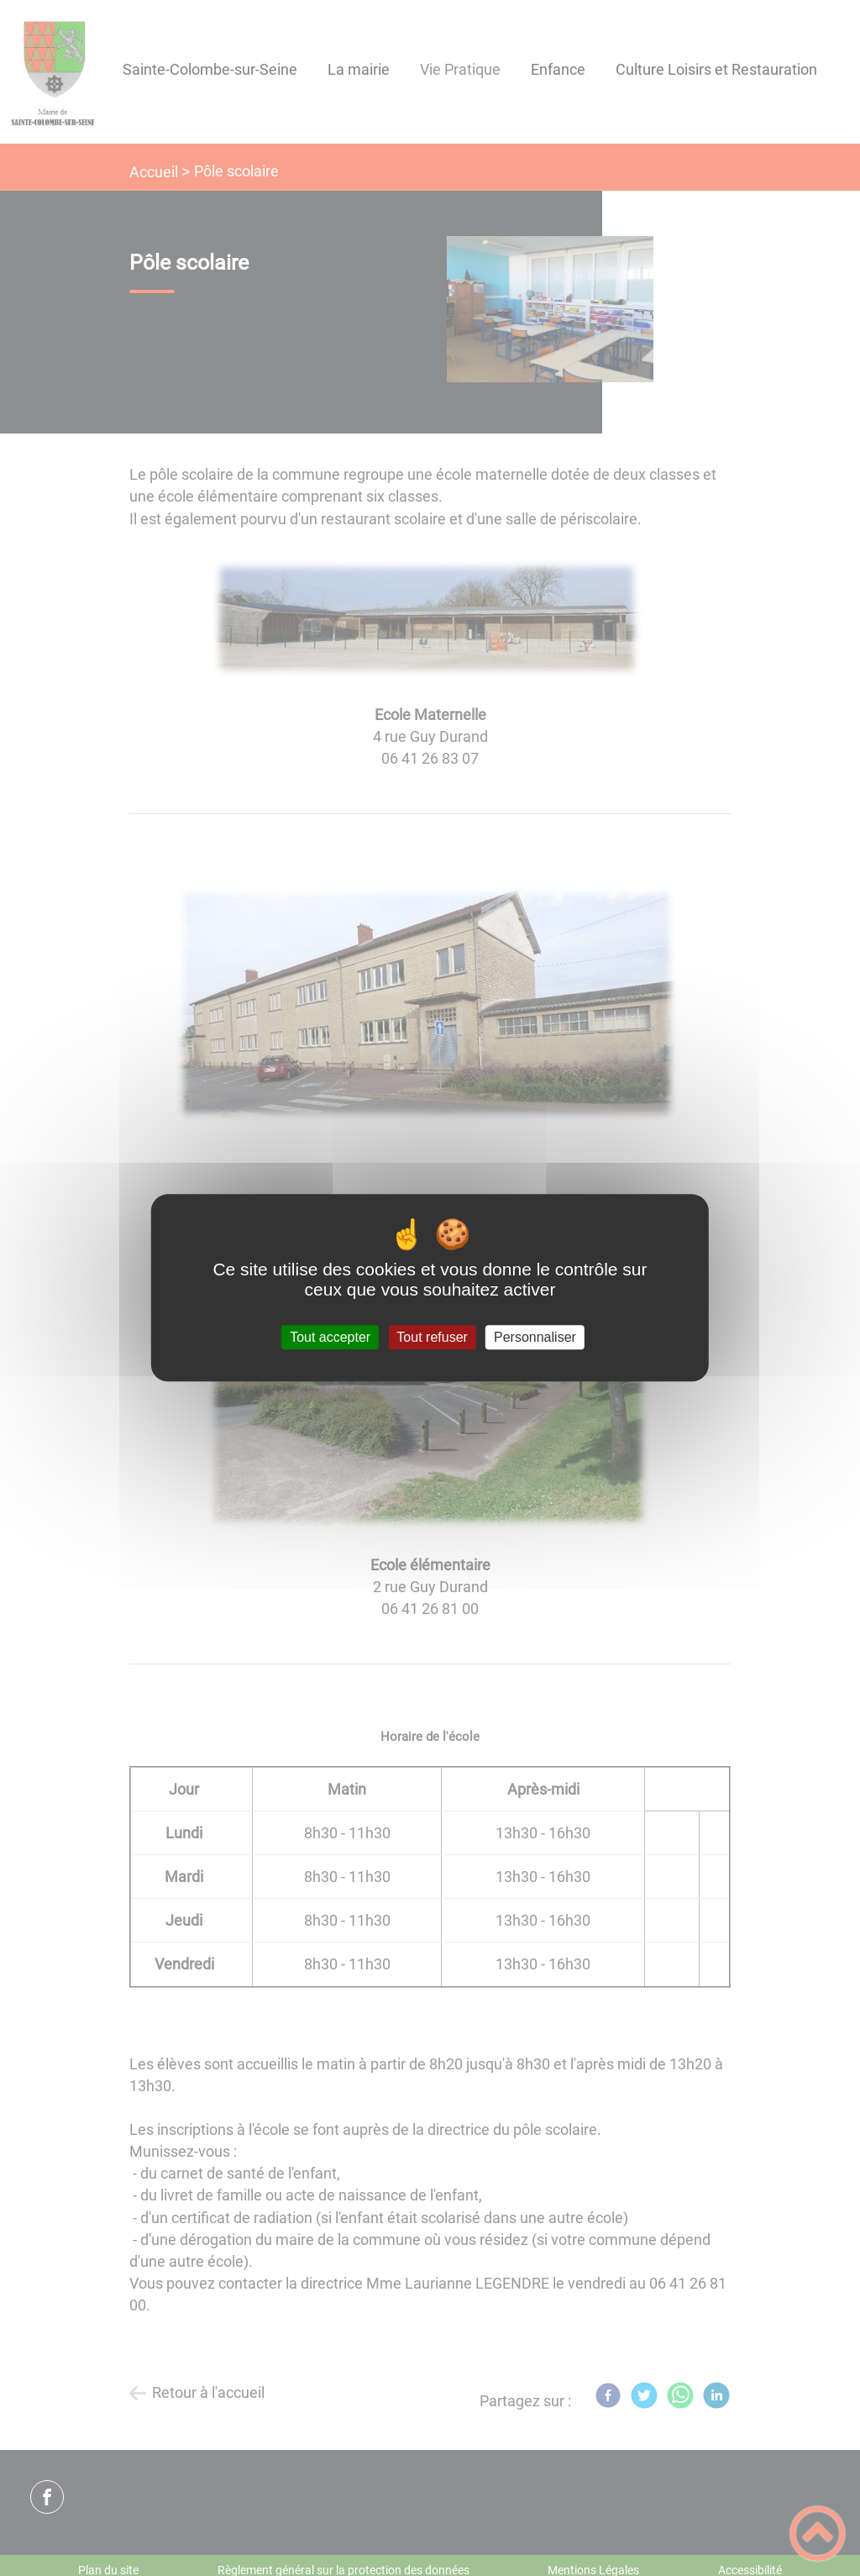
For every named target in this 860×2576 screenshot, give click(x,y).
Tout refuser (431, 1337)
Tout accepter (330, 1337)
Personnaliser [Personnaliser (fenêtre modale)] (535, 1337)
